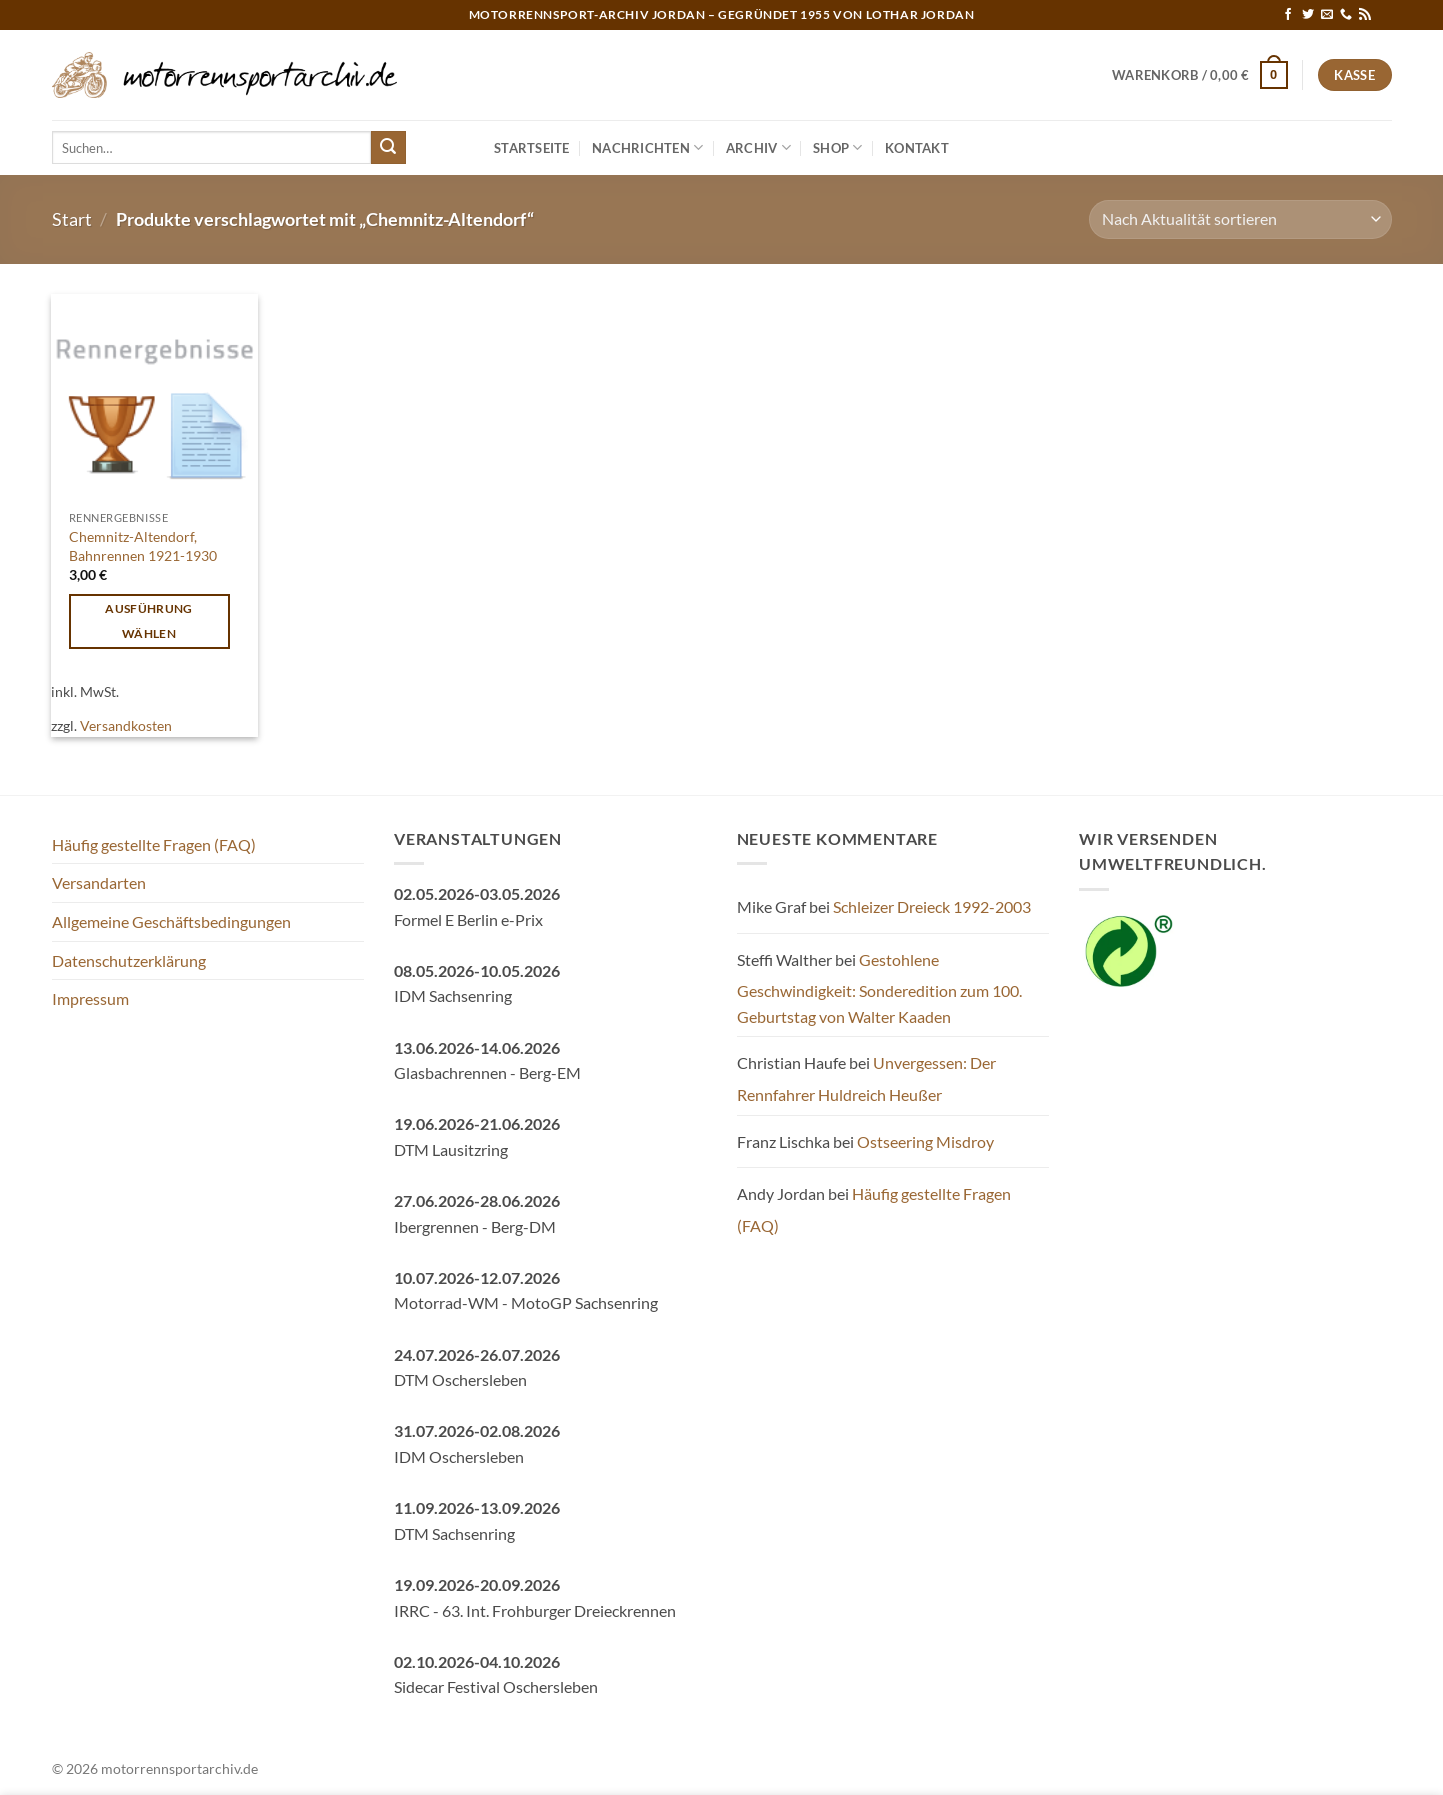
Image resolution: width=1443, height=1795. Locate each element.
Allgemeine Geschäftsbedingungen (171, 921)
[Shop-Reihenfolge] (1240, 219)
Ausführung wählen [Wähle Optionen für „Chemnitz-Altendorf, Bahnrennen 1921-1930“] (148, 621)
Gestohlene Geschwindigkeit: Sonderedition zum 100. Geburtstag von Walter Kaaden (879, 988)
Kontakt (917, 148)
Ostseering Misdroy (925, 1141)
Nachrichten (647, 147)
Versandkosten (126, 725)
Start (72, 219)
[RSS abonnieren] (1365, 15)
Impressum (90, 998)
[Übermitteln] (388, 148)
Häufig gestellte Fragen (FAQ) (154, 844)
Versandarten (99, 882)
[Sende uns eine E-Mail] (1327, 15)
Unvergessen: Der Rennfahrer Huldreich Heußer (866, 1078)
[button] (1200, 75)
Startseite (532, 148)
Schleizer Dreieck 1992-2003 (932, 906)
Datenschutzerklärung (129, 960)
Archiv (758, 147)
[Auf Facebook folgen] (1288, 15)
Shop (837, 147)
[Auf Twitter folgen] (1308, 15)
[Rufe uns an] (1346, 15)
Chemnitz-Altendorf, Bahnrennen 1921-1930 (143, 546)
